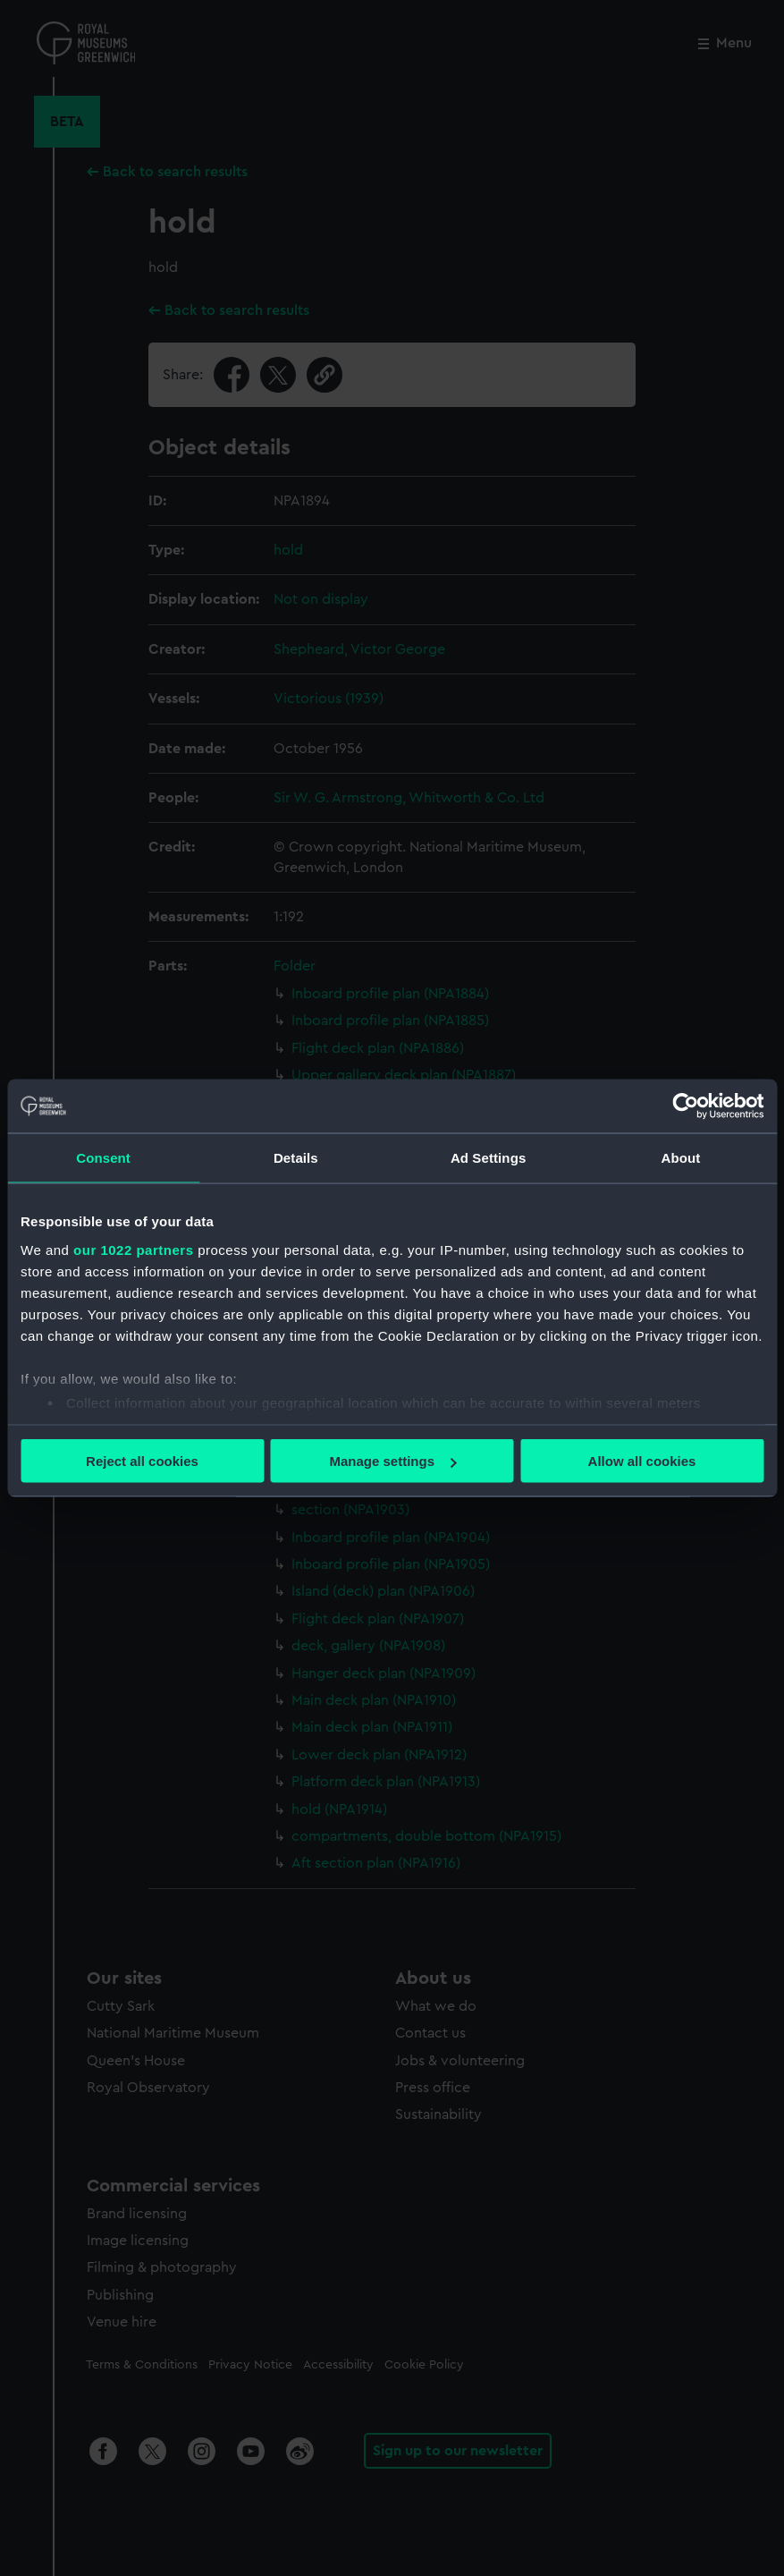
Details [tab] (296, 1157)
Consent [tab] (103, 1157)
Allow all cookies (642, 1461)
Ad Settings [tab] (488, 1157)
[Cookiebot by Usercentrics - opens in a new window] (685, 1106)
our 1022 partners (133, 1249)
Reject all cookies (142, 1461)
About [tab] (680, 1157)
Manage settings (392, 1461)
